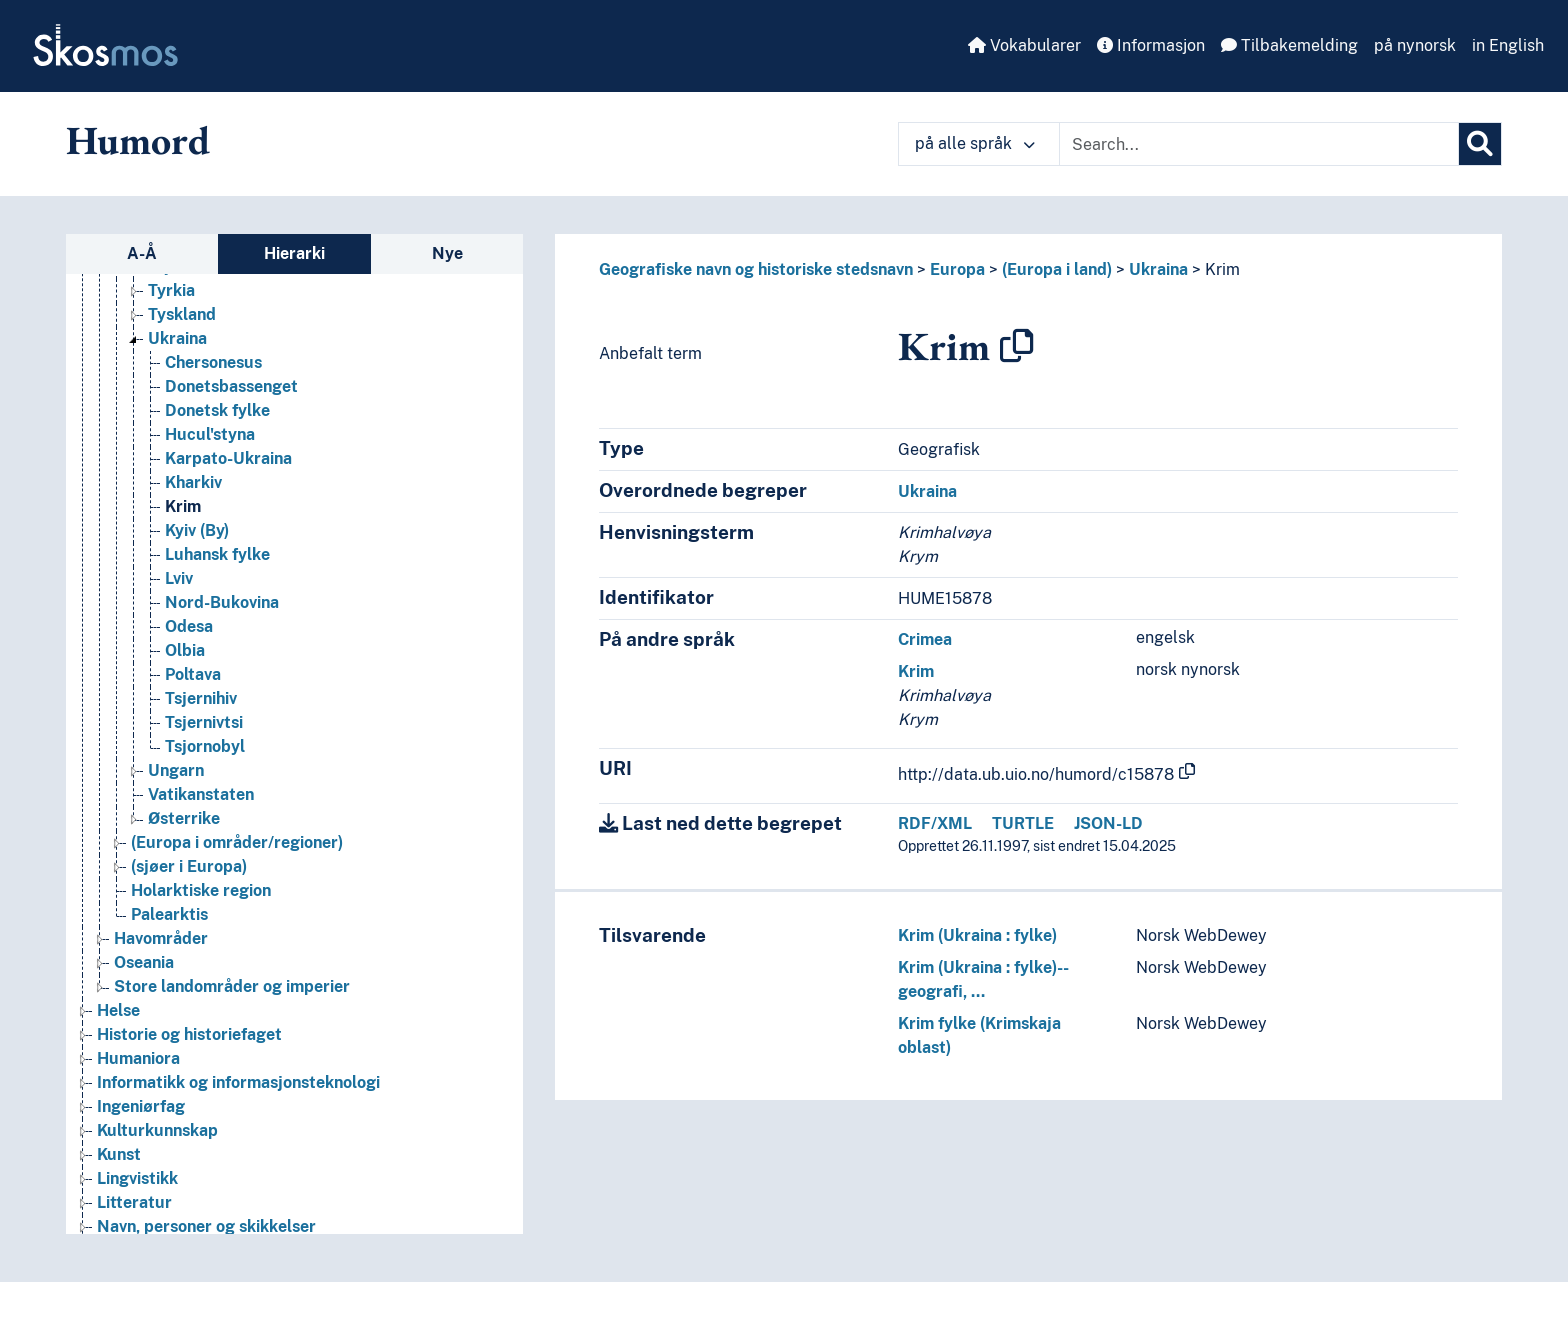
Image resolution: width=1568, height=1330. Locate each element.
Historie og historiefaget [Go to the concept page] (189, 1034)
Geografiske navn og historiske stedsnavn (756, 269)
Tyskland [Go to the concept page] (182, 314)
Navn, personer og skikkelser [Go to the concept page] (206, 1226)
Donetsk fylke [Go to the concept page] (217, 410)
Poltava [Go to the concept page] (193, 674)
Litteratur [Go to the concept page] (134, 1202)
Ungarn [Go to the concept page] (176, 770)
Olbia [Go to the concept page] (185, 650)
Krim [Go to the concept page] (183, 506)
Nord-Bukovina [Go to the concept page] (222, 602)
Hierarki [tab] (294, 253)
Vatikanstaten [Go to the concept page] (201, 794)
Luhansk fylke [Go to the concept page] (217, 554)
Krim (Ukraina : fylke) (977, 935)
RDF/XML (935, 823)
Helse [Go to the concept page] (118, 1010)
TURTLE (1023, 823)
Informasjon (1151, 45)
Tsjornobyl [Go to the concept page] (205, 746)
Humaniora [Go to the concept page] (138, 1058)
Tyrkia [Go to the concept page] (171, 290)
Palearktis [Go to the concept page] (169, 914)
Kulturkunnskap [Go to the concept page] (157, 1130)
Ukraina (1158, 269)
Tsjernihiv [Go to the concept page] (201, 698)
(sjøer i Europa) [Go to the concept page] (189, 866)
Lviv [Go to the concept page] (179, 578)
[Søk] (1480, 144)
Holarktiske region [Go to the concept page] (201, 890)
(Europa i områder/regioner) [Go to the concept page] (237, 842)
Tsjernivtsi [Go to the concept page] (204, 722)
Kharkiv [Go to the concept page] (193, 482)
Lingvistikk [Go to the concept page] (137, 1178)
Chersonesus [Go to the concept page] (213, 362)
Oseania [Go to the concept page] (144, 962)
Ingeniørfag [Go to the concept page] (141, 1106)
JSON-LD (1108, 823)
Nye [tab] (447, 253)
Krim (1222, 269)
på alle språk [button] (975, 143)
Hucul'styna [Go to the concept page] (210, 434)
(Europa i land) (1057, 269)
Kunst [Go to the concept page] (119, 1154)
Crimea (925, 639)
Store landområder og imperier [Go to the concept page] (232, 986)
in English (1508, 45)
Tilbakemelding (1289, 45)
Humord (138, 140)
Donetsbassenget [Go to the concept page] (231, 386)
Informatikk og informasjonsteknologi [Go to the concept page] (238, 1082)
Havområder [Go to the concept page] (161, 938)
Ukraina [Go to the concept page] (177, 338)
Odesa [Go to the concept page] (189, 626)
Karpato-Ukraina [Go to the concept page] (228, 458)
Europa (957, 269)
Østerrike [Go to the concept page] (184, 818)
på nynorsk (1415, 45)
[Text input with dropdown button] (1259, 144)
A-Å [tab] (142, 253)
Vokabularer (1024, 45)
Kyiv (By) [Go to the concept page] (197, 530)
